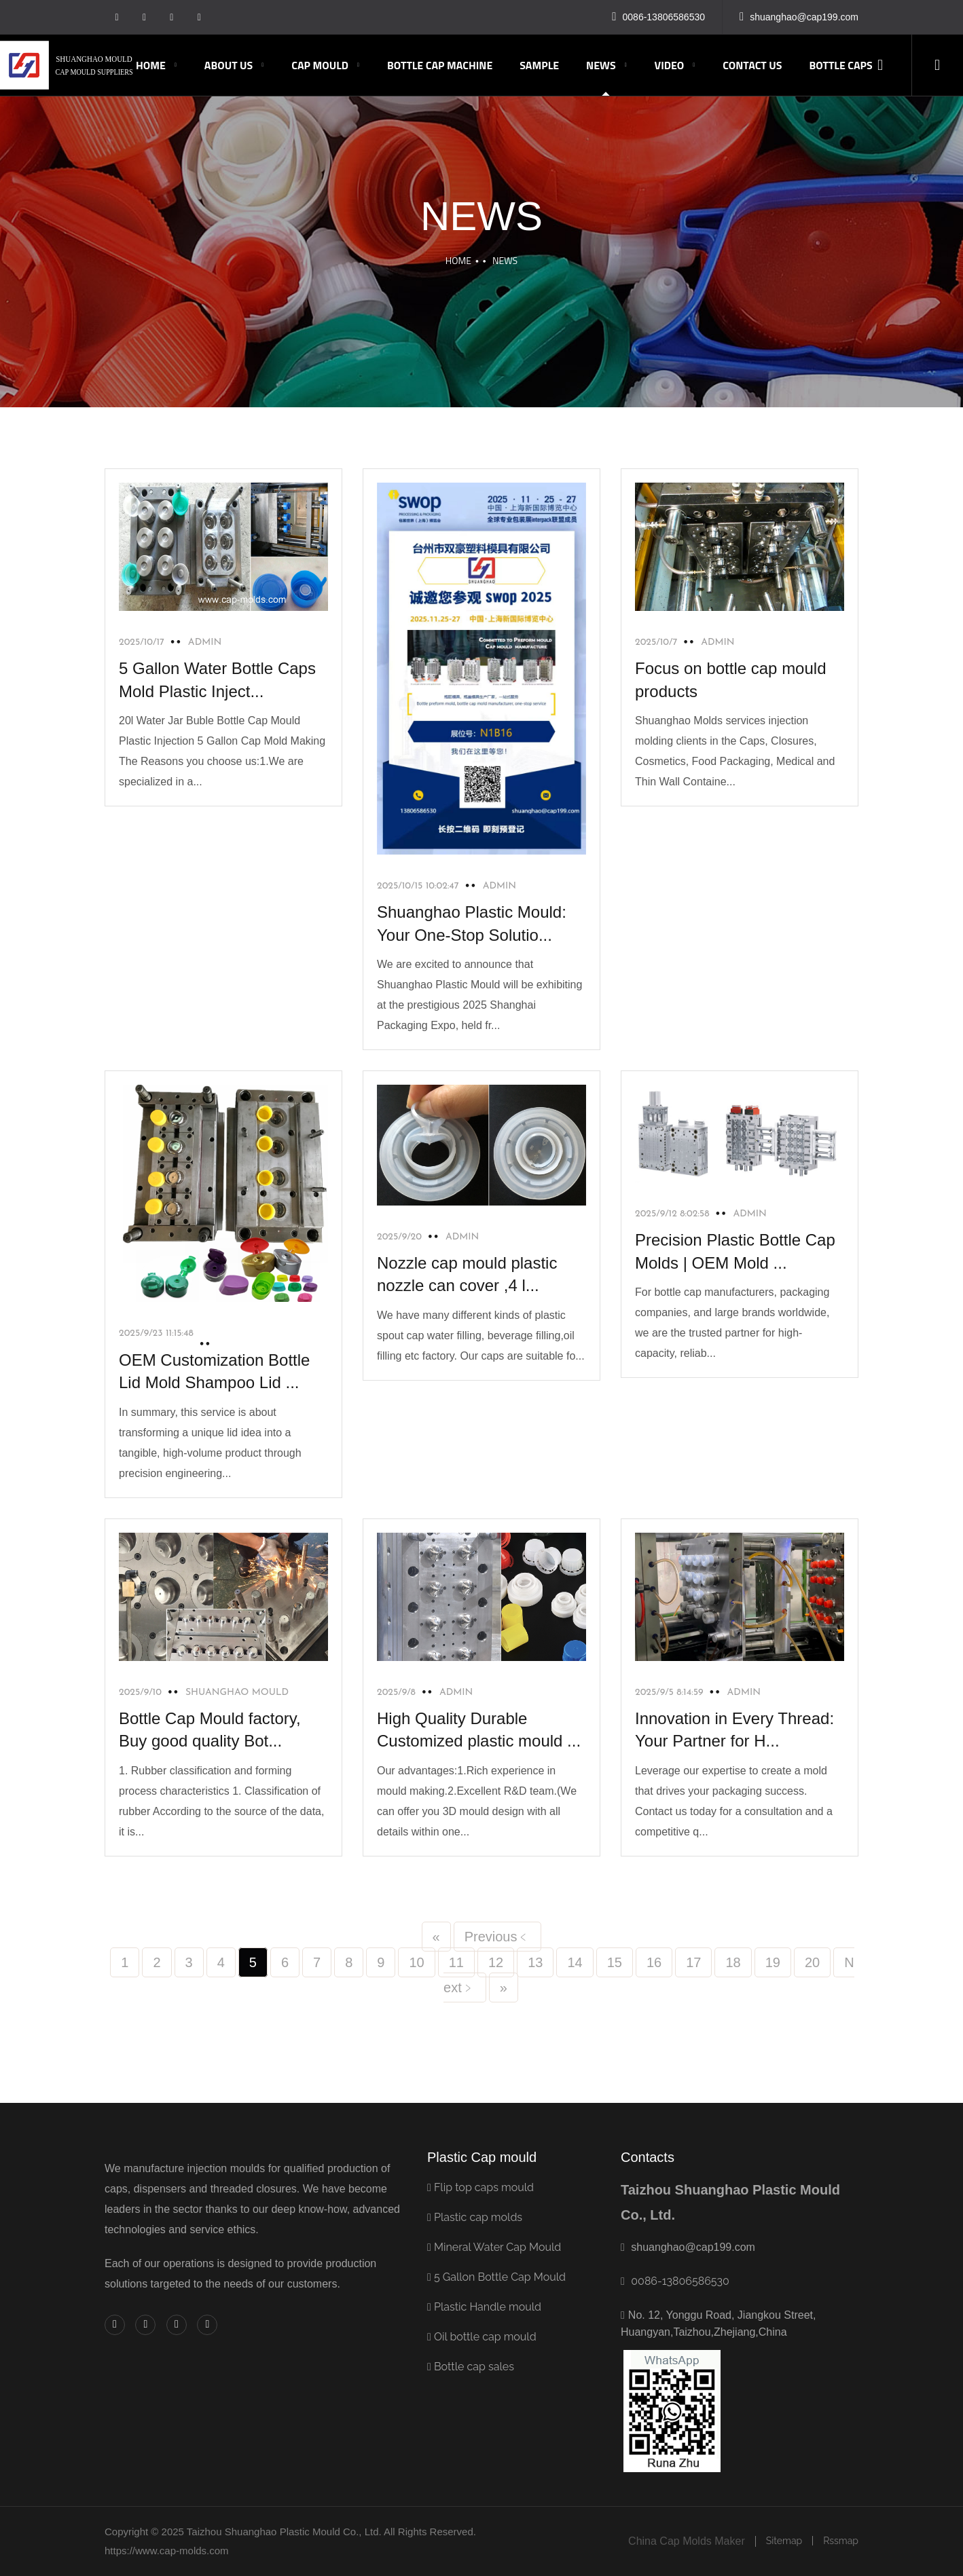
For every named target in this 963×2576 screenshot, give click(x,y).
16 (654, 1962)
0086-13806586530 (680, 2281)
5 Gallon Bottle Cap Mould (496, 2277)
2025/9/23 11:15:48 (156, 1333)
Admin (499, 886)
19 (772, 1962)
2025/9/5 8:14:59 (669, 1692)
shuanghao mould (237, 1692)
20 (812, 1962)
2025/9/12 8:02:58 (672, 1214)
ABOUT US (228, 65)
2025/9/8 (396, 1692)
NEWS (601, 65)
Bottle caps (840, 65)
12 (495, 1962)
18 (732, 1962)
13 (535, 1962)
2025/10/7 (656, 642)
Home (151, 65)
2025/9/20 (399, 1237)
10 (416, 1962)
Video (670, 65)
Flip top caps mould (480, 2187)
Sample (539, 65)
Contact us (752, 65)
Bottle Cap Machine (439, 65)
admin (204, 642)
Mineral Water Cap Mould (494, 2247)
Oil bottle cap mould (482, 2336)
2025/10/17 (141, 642)
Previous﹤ (498, 1936)
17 (693, 1962)
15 (614, 1962)
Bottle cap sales (470, 2366)
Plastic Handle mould (484, 2306)
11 (456, 1962)
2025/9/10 (140, 1692)
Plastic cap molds (474, 2217)
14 (574, 1962)
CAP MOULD (319, 65)
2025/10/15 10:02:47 (418, 886)
